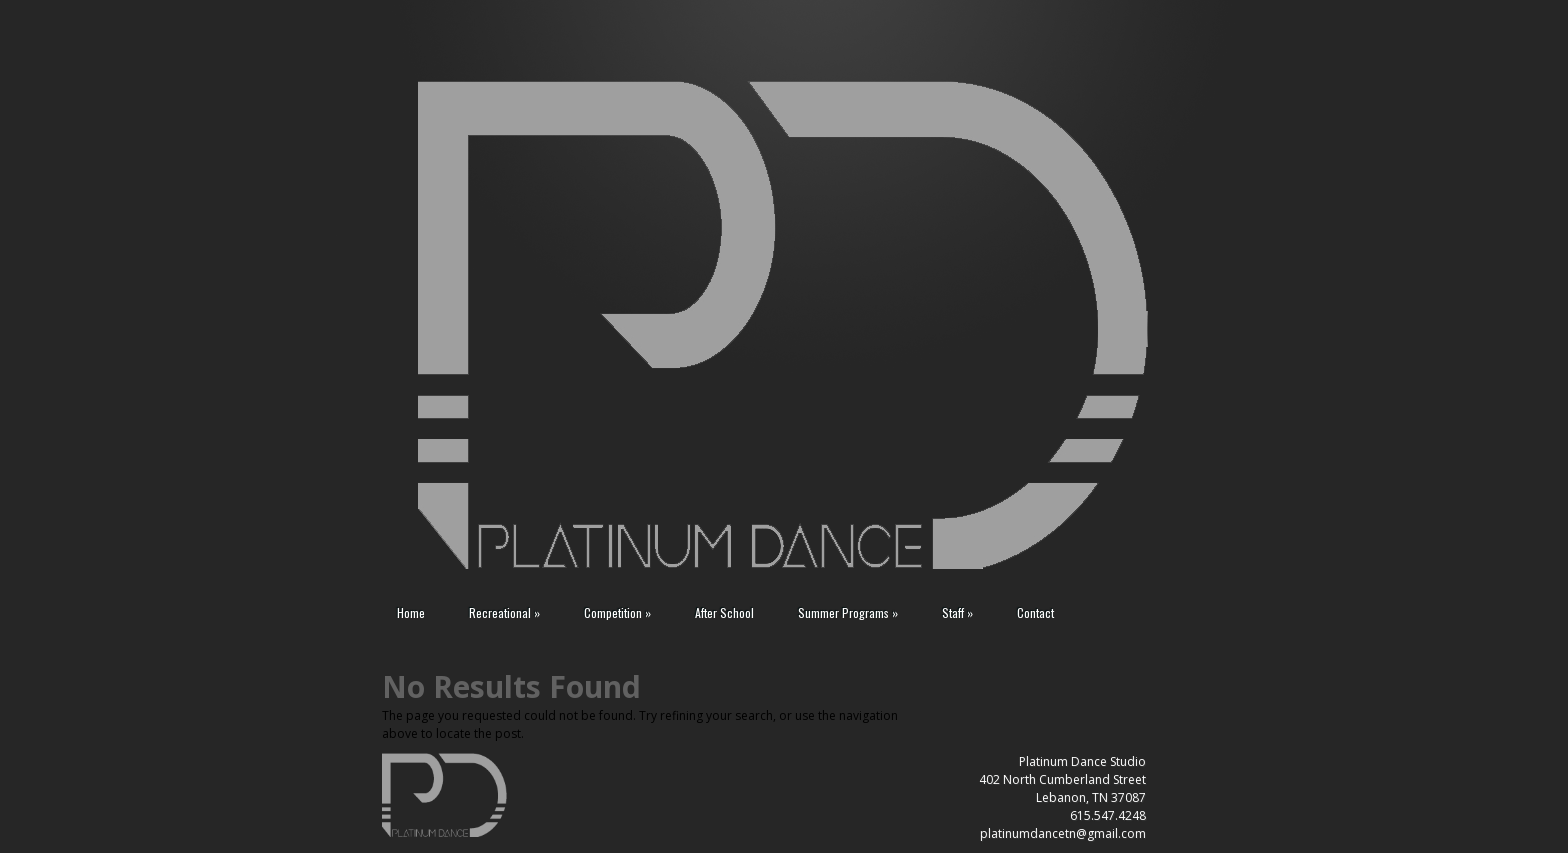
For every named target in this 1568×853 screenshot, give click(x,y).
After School (724, 612)
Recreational (504, 612)
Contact (1035, 612)
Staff (957, 612)
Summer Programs (848, 612)
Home (411, 612)
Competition (617, 612)
